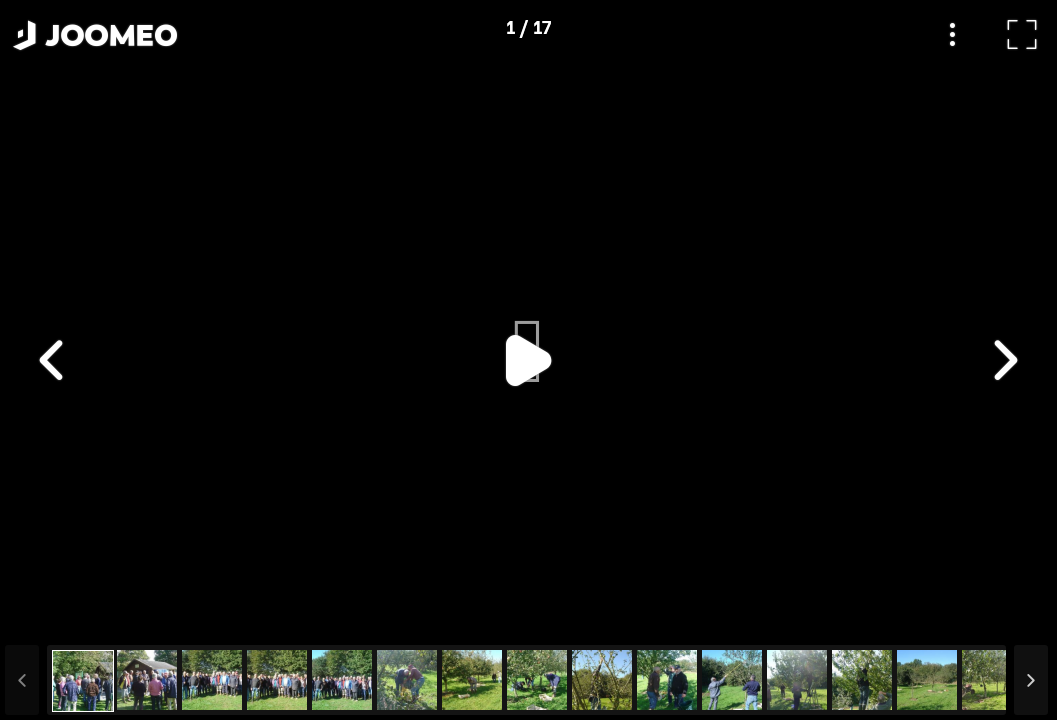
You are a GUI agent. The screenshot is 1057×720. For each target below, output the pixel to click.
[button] (53, 617)
